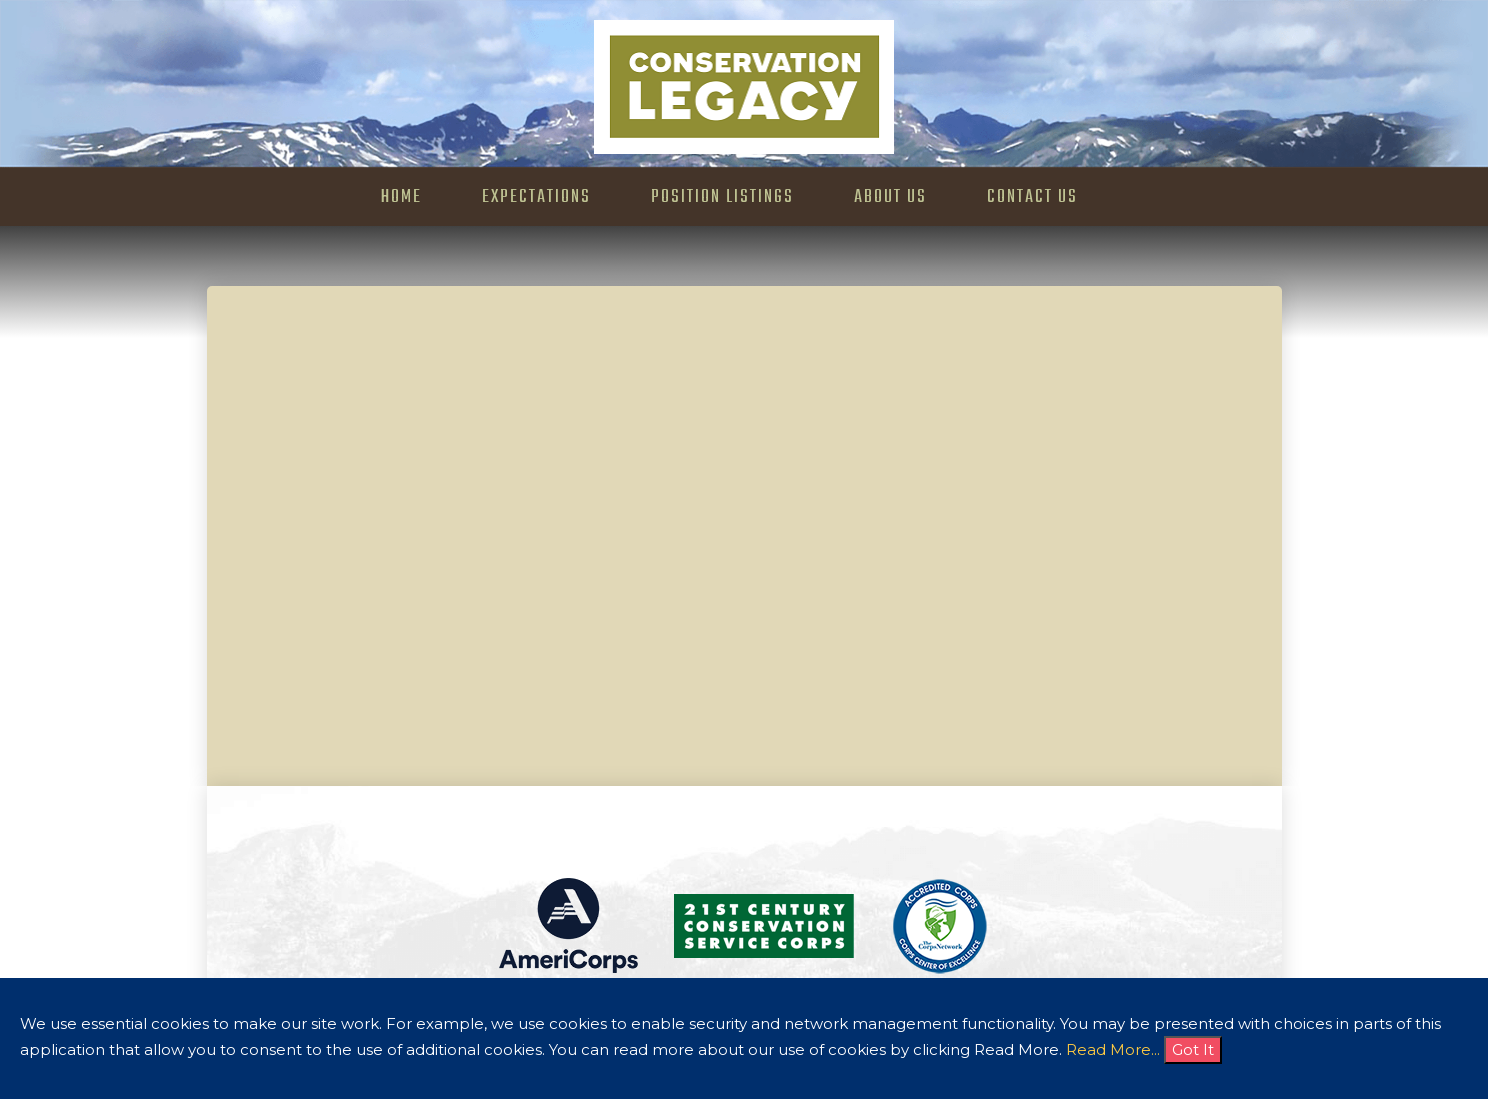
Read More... (1113, 1049)
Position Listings (722, 197)
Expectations (536, 197)
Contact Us (1032, 197)
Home (401, 197)
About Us (890, 197)
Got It (1193, 1049)
